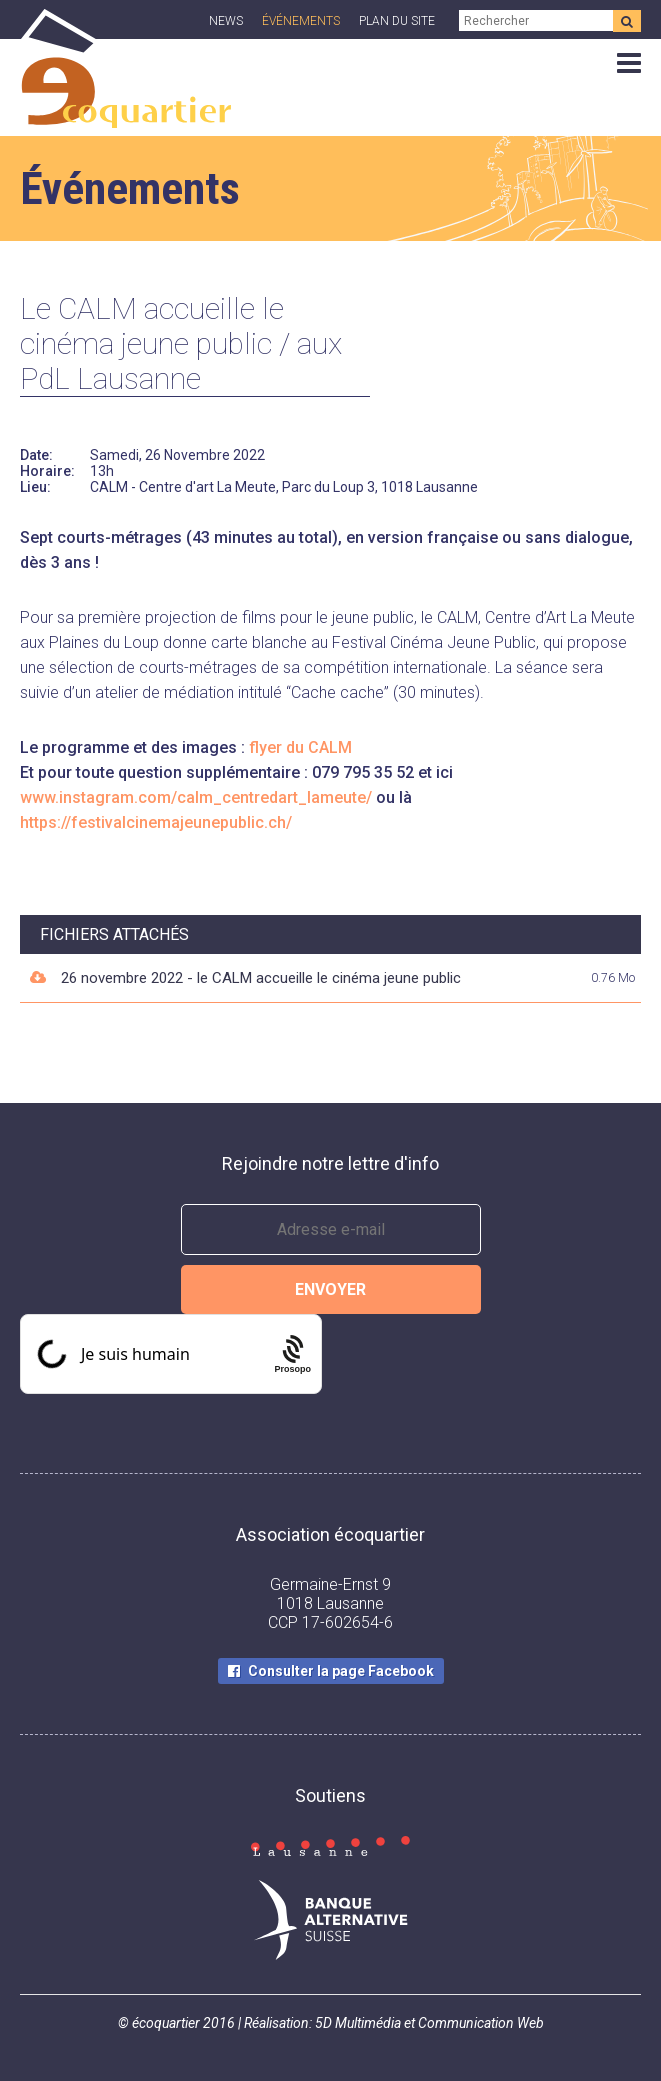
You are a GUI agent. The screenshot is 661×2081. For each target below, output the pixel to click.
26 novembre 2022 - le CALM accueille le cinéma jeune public (261, 978)
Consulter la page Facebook (341, 1671)
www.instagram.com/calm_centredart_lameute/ (196, 797)
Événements (301, 21)
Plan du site (397, 21)
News (226, 21)
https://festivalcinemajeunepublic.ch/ (156, 822)
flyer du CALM (300, 747)
